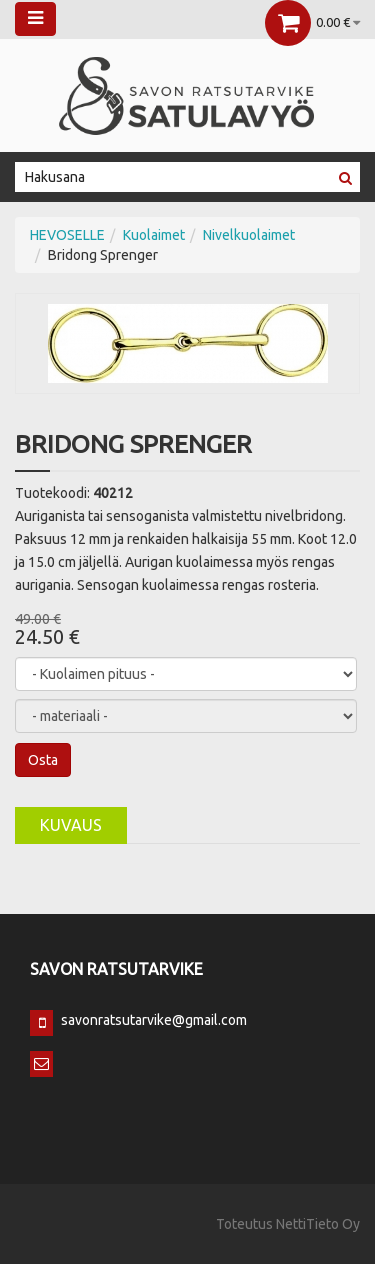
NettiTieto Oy (318, 1224)
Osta (43, 760)
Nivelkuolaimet (249, 235)
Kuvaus (71, 825)
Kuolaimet (154, 235)
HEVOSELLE (67, 235)
